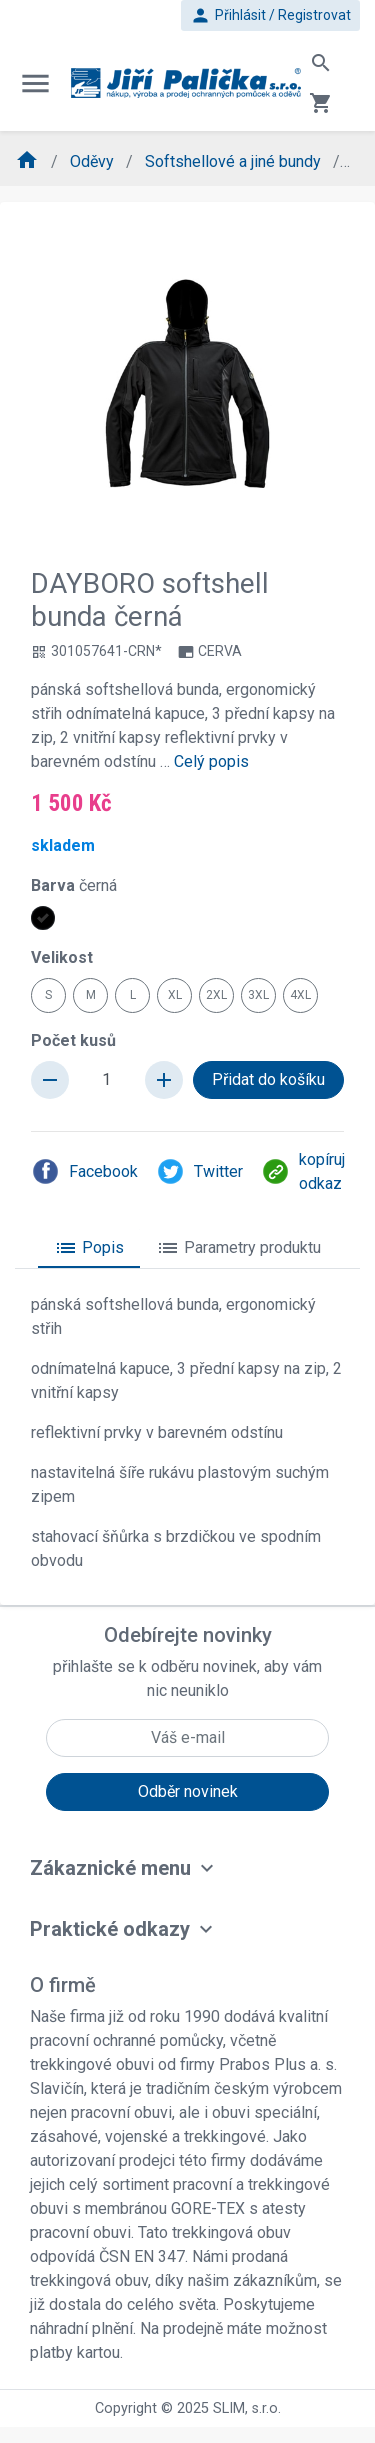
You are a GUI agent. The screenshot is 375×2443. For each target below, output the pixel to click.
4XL (300, 995)
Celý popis (211, 761)
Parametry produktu (238, 1248)
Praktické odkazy (110, 1929)
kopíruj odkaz (303, 1171)
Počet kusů (73, 1040)
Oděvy (94, 161)
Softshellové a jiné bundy (235, 161)
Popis (89, 1248)
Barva (74, 885)
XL (175, 995)
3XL (258, 995)
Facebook (84, 1171)
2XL (216, 995)
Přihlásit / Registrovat (270, 15)
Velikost (62, 957)
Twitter (199, 1171)
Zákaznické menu (110, 1868)
